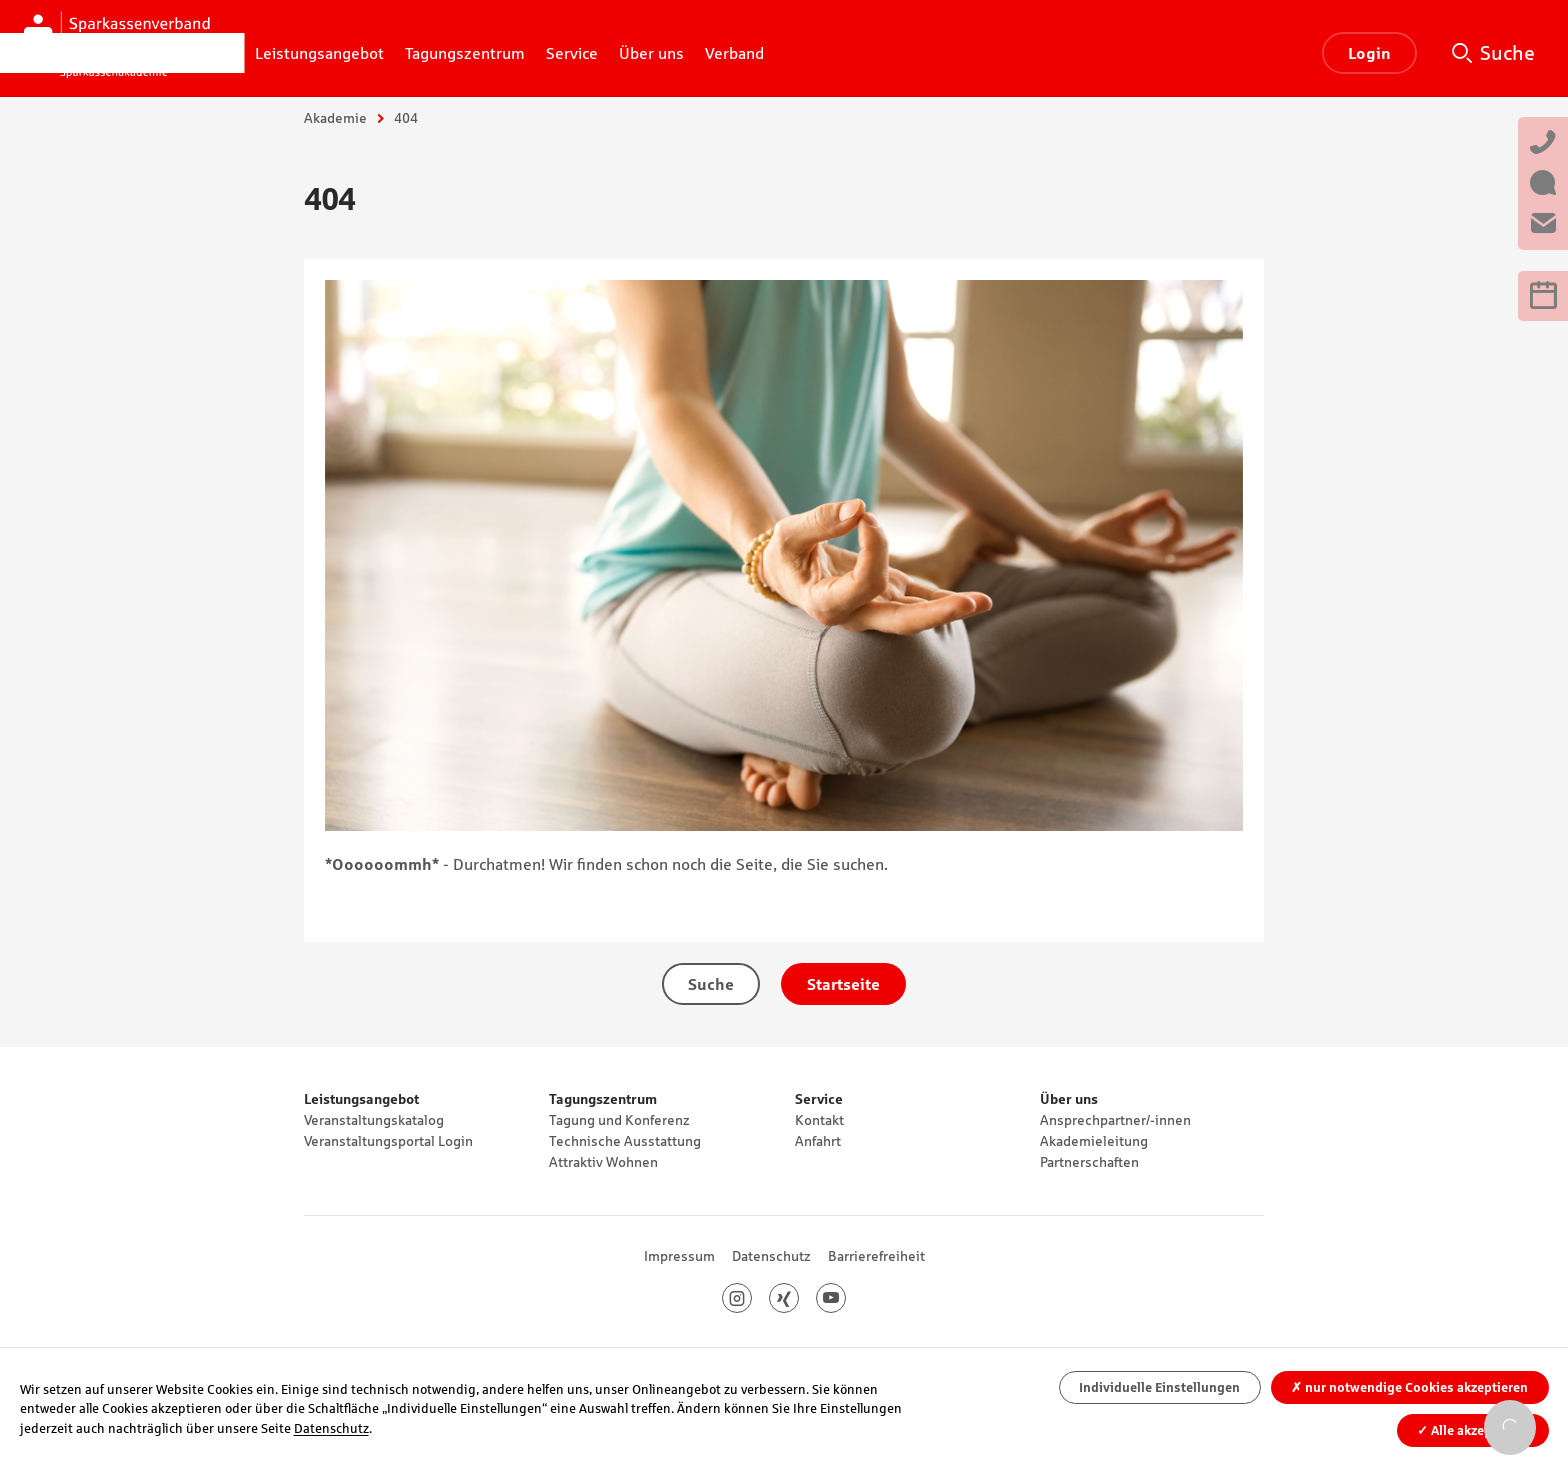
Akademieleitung (1094, 1141)
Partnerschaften (1089, 1162)
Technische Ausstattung (625, 1141)
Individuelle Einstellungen (1159, 1387)
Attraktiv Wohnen (603, 1162)
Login (1369, 53)
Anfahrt (818, 1141)
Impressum (679, 1256)
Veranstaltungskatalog (374, 1120)
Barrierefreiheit (876, 1256)
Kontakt (819, 1120)
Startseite (843, 984)
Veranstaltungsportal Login (388, 1141)
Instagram (751, 1298)
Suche (1507, 53)
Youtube (845, 1298)
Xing (798, 1298)
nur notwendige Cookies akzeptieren (1409, 1387)
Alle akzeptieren (1472, 1430)
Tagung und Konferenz (619, 1120)
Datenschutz (771, 1256)
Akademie (335, 118)
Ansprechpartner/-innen (1115, 1120)
